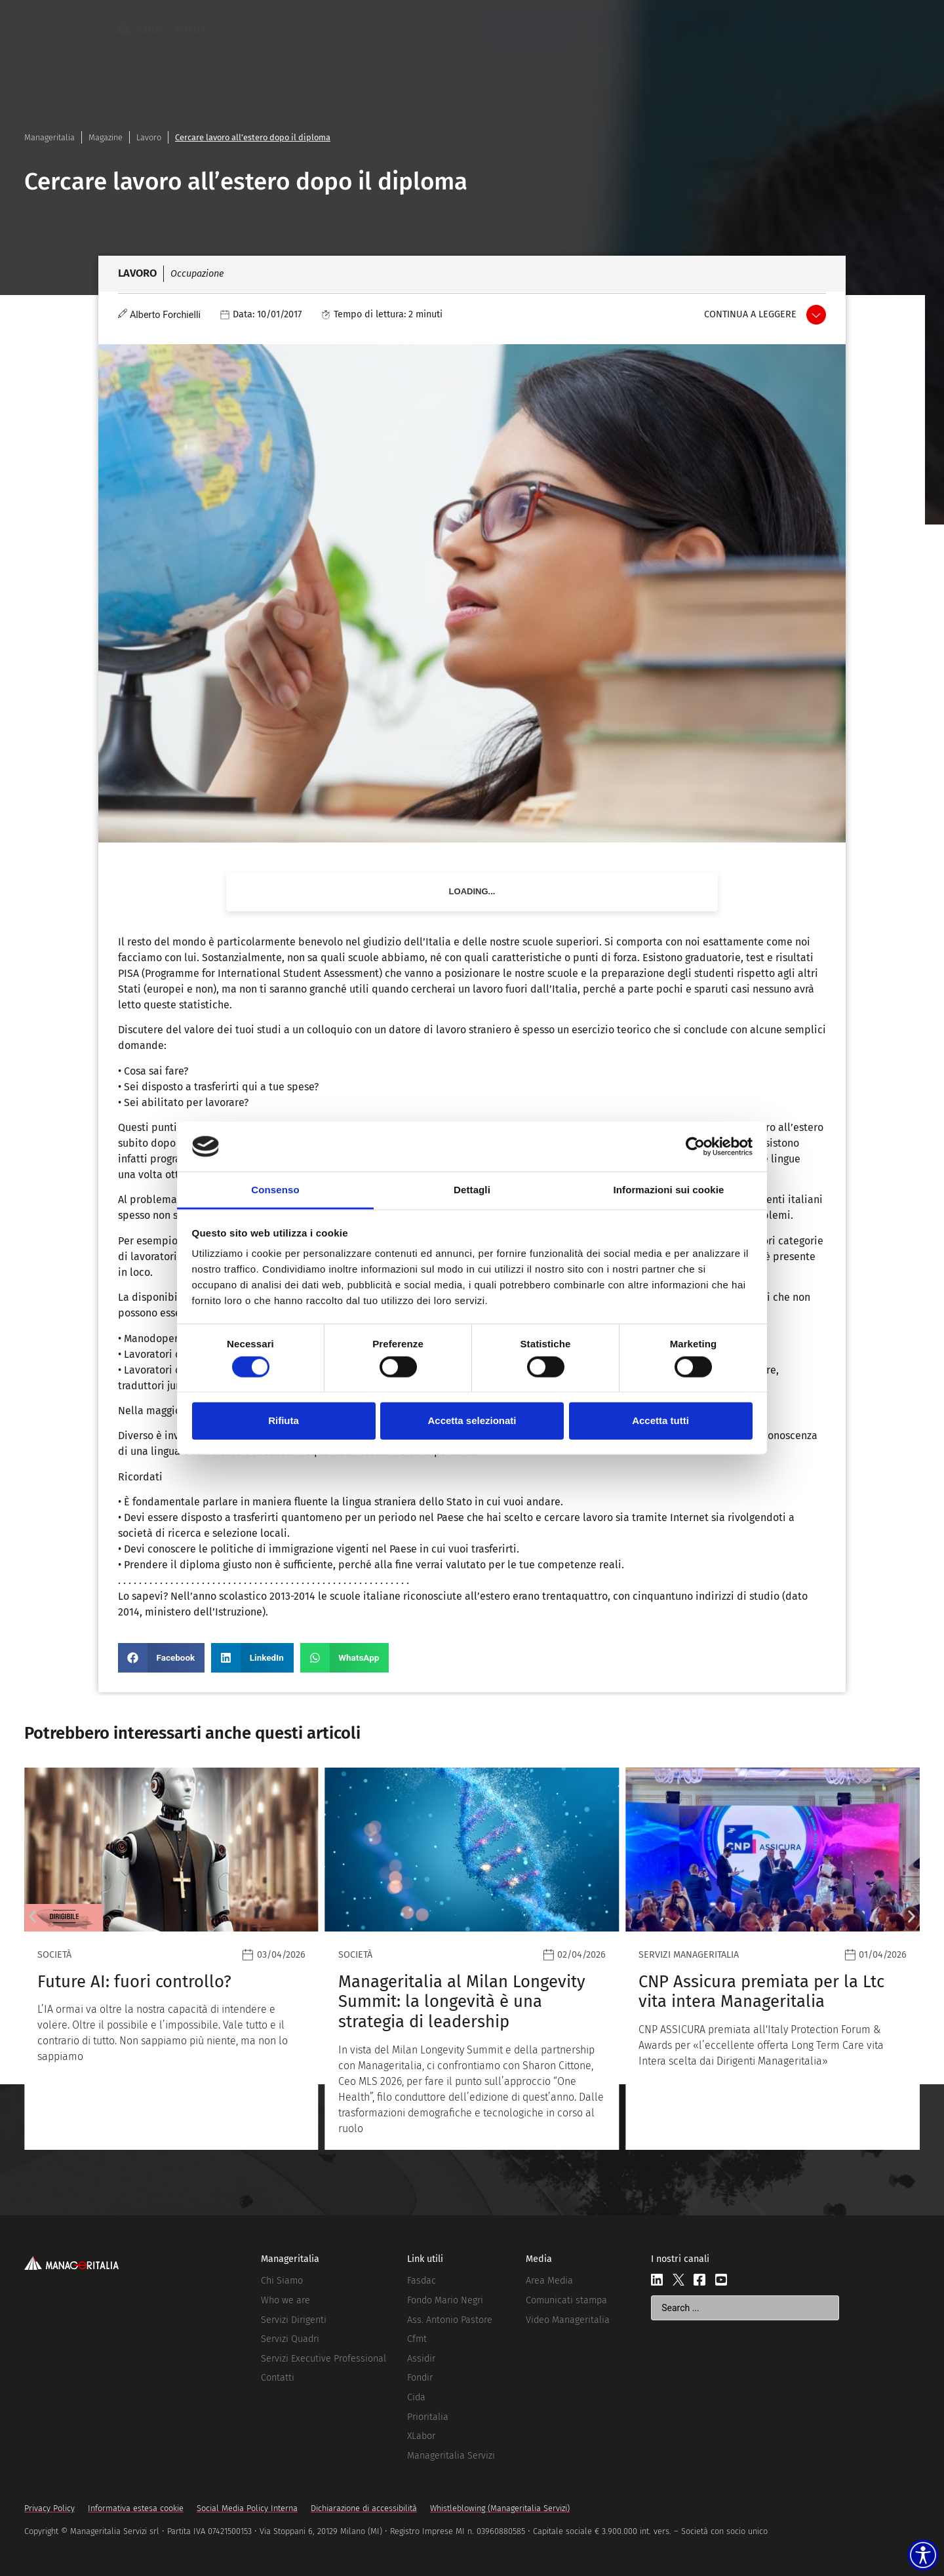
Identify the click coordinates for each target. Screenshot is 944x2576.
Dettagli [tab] (472, 1189)
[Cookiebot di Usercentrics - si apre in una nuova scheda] (695, 1147)
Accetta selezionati (471, 1420)
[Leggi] (426, 1959)
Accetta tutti (660, 1420)
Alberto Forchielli (165, 315)
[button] (161, 1658)
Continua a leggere (750, 314)
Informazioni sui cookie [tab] (669, 1189)
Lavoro (148, 137)
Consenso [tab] (275, 1189)
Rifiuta (283, 1420)
